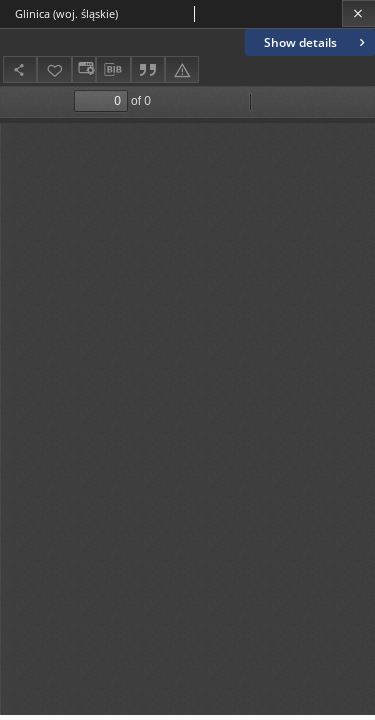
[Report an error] (182, 69)
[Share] (20, 69)
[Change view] (84, 69)
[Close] (358, 13)
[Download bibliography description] (113, 70)
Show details (316, 42)
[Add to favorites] (54, 69)
